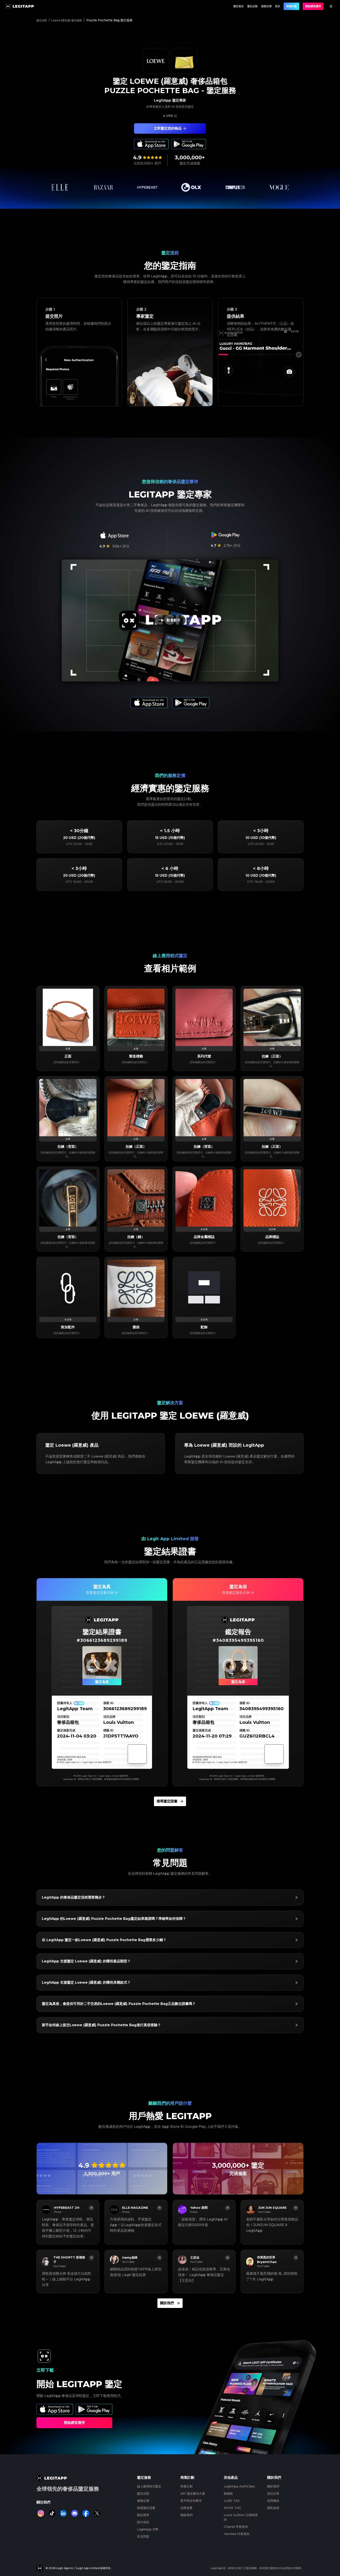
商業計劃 (291, 6)
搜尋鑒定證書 (170, 1801)
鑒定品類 (252, 6)
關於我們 (170, 2302)
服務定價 (266, 6)
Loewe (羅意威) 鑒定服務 (71, 20)
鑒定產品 (238, 6)
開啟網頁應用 (313, 6)
